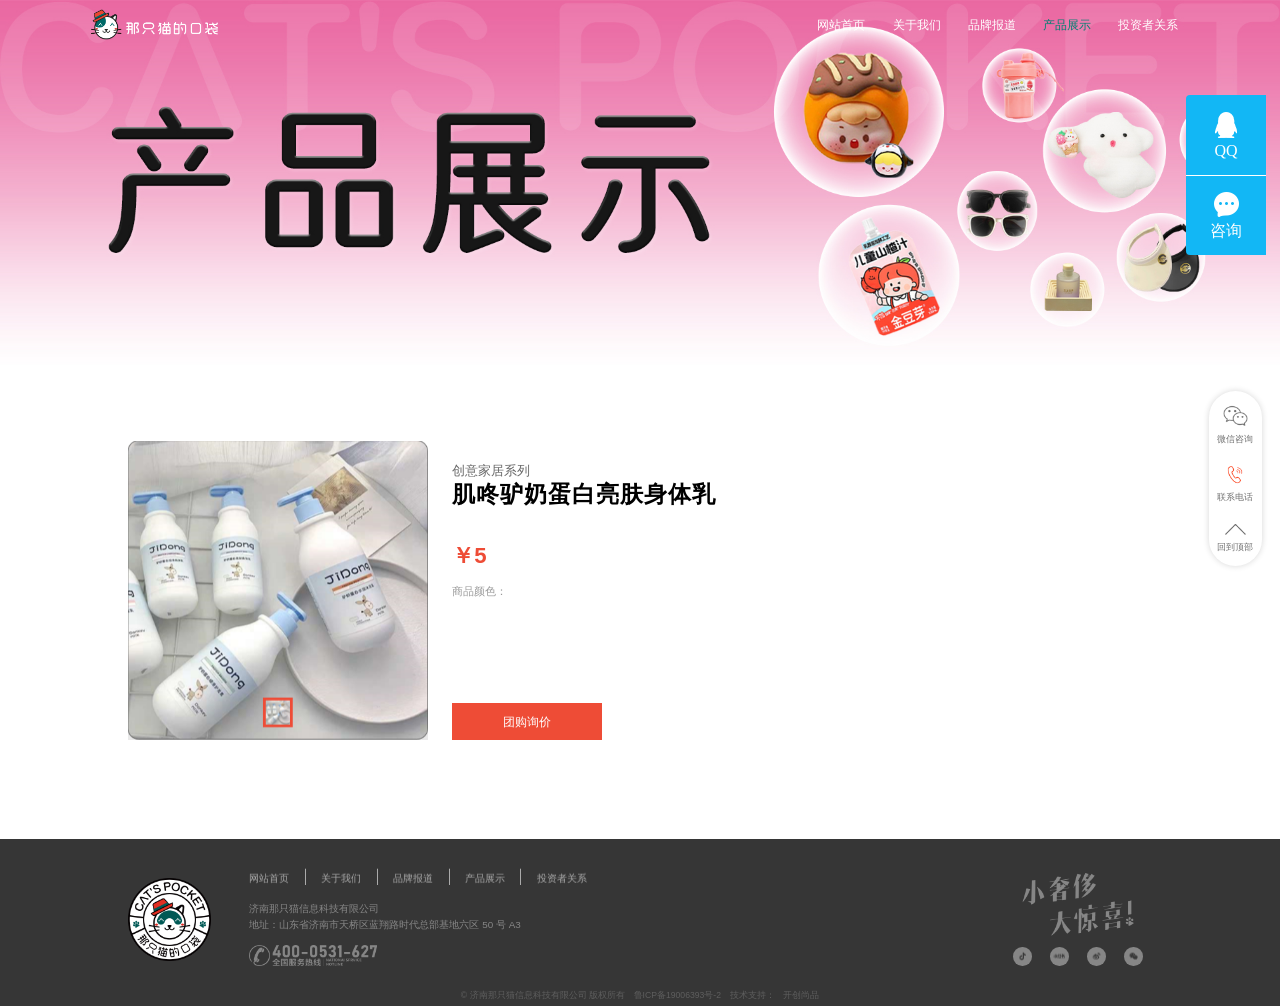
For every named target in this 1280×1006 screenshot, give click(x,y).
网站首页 (841, 25)
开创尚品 (801, 995)
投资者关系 (1148, 25)
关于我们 (917, 25)
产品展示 (1067, 25)
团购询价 (527, 721)
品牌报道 (992, 25)
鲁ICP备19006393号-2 (677, 995)
